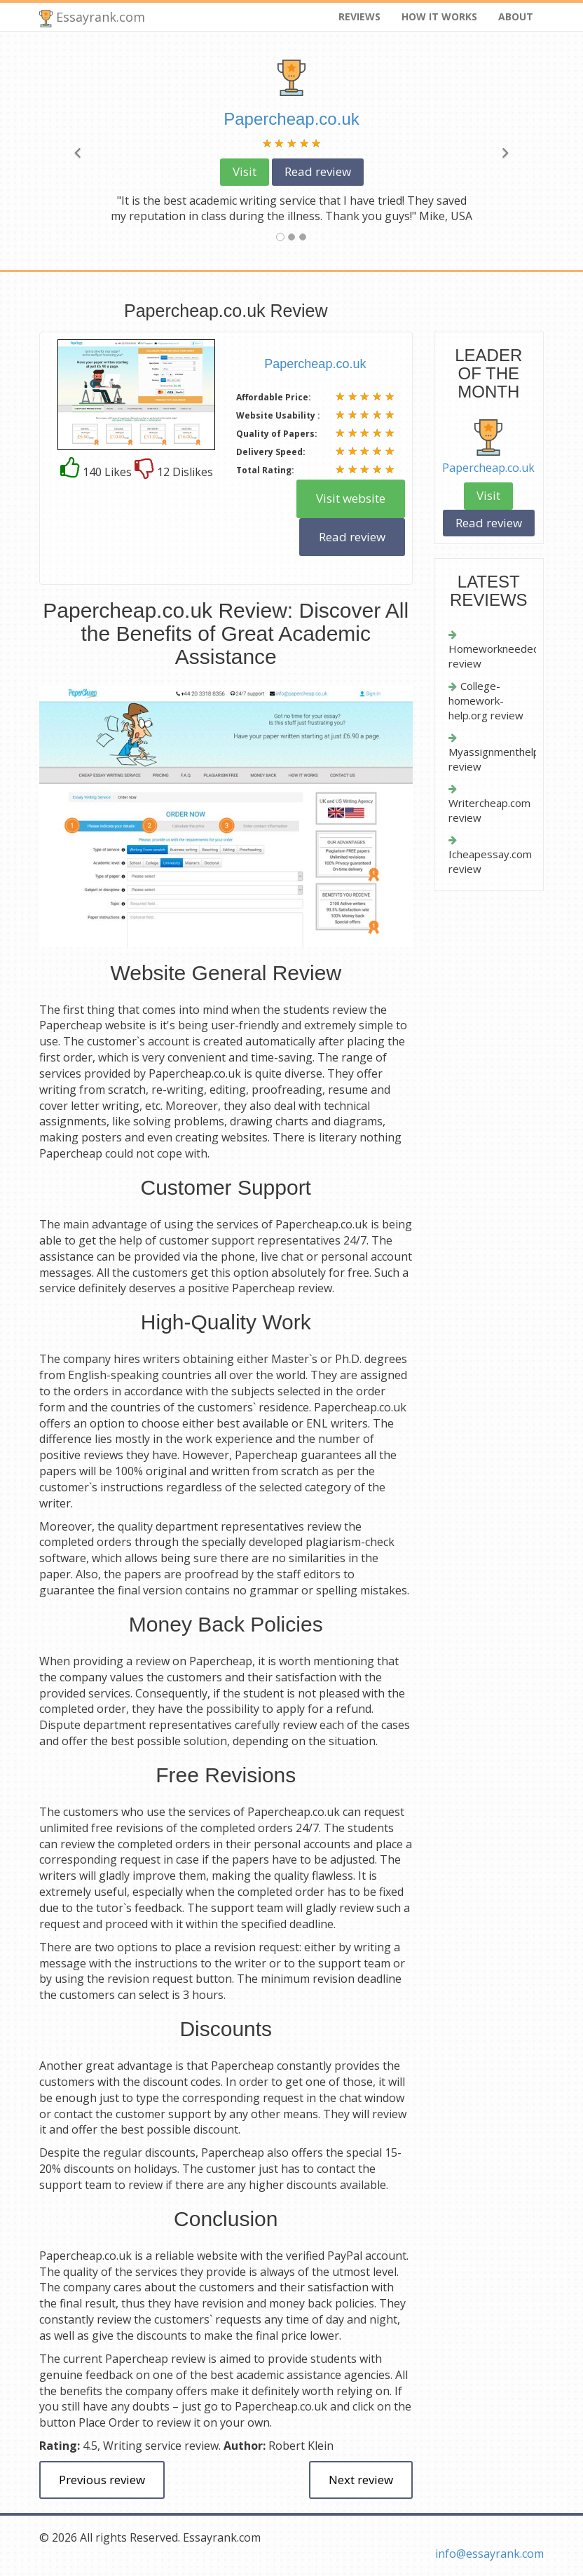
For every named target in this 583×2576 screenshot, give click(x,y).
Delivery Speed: (271, 452)
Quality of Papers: (276, 434)
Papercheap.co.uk (488, 467)
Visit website (350, 498)
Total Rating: (265, 470)
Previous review (102, 2480)
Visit (244, 171)
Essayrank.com (92, 17)
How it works (439, 16)
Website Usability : (278, 415)
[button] (77, 151)
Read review (317, 171)
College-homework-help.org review (485, 701)
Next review (361, 2480)
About (515, 16)
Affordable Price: (273, 397)
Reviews (359, 16)
